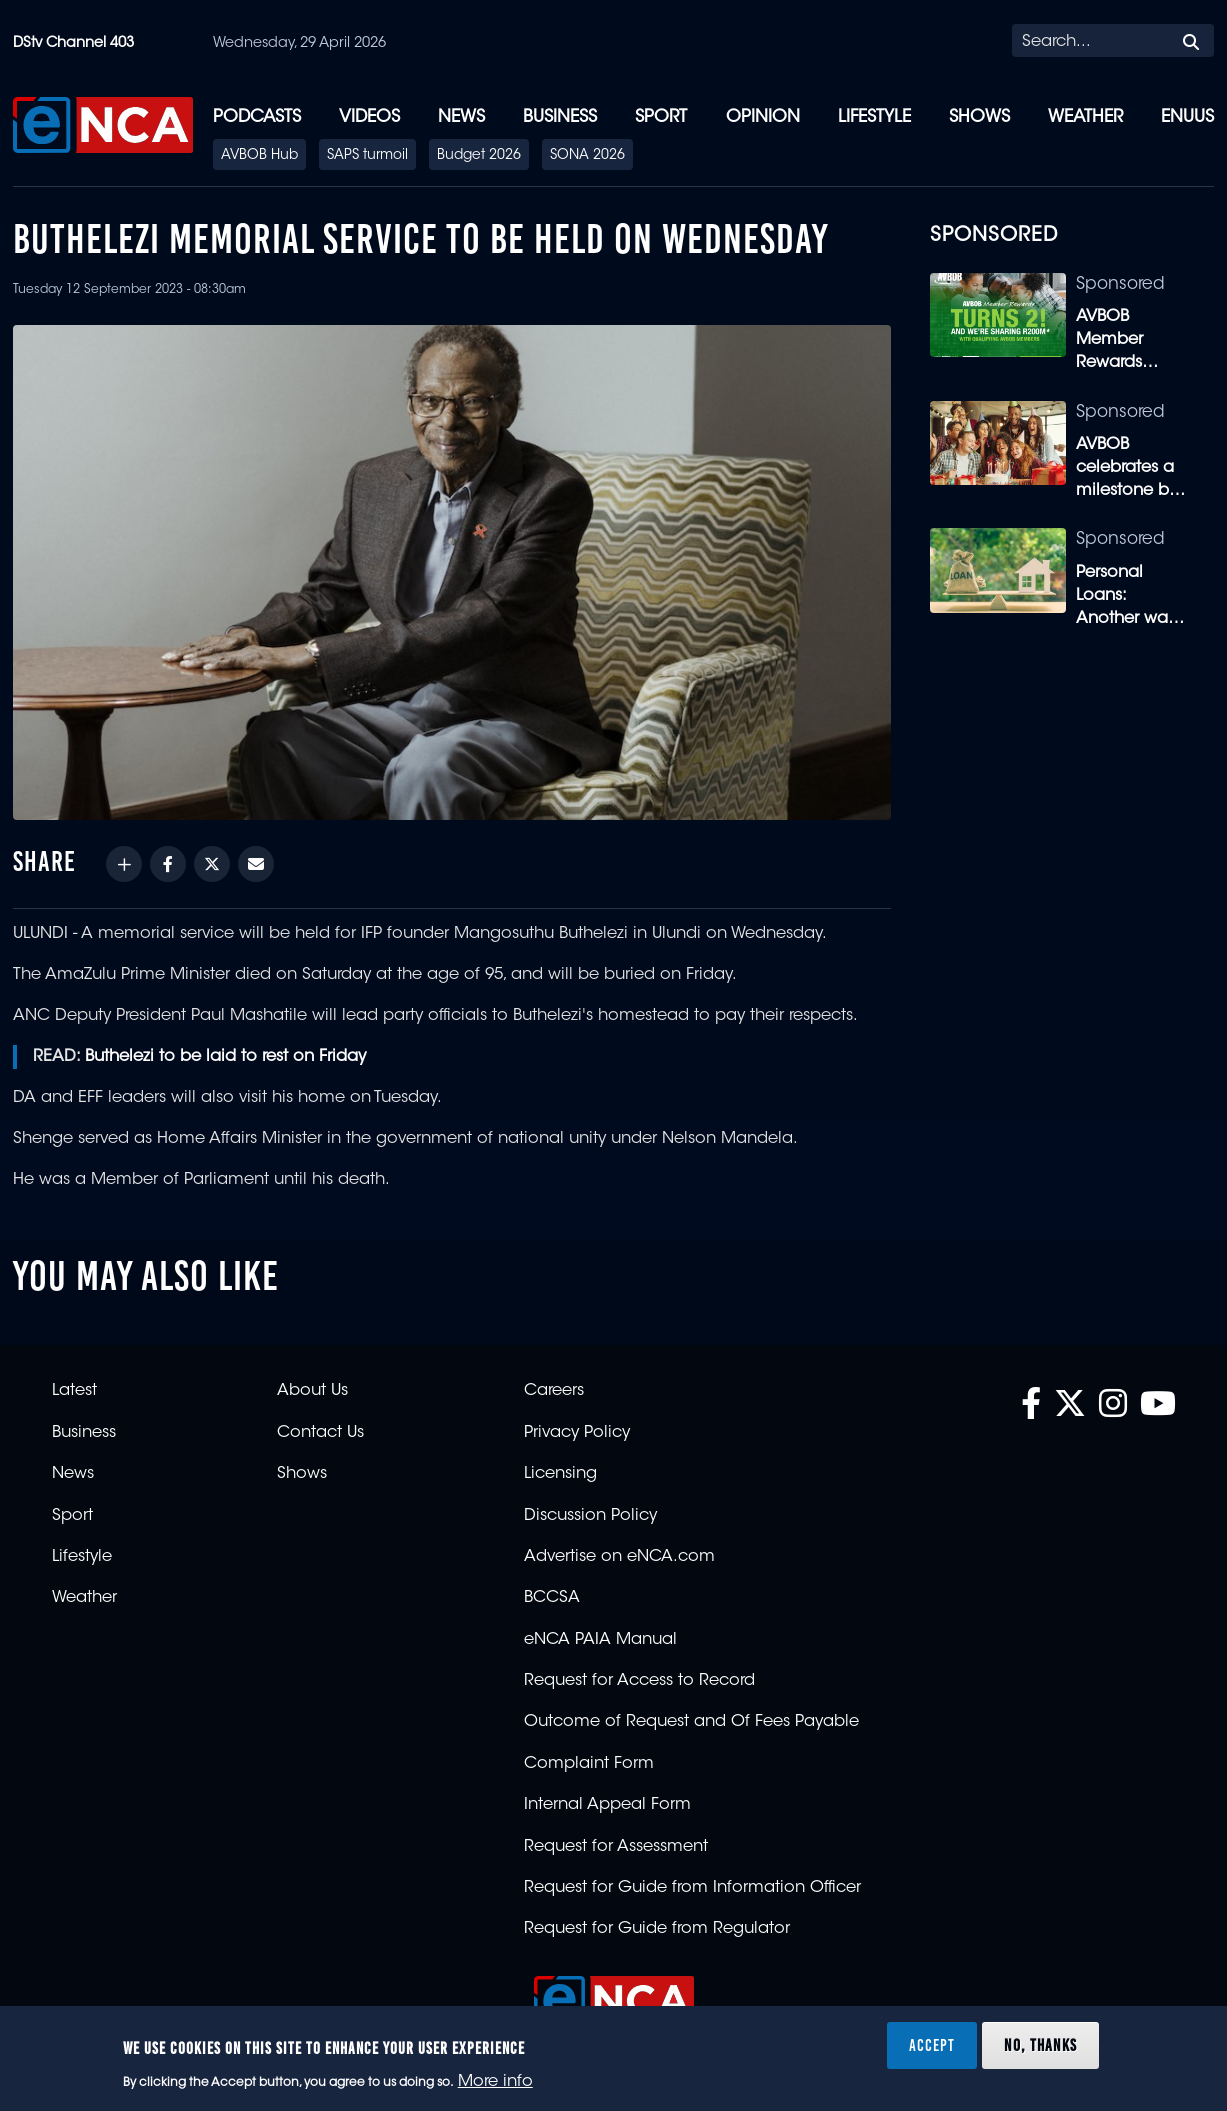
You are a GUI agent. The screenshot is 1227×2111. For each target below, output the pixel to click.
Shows (979, 117)
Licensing (560, 1474)
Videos (369, 117)
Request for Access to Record (639, 1681)
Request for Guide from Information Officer (692, 1888)
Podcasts (257, 117)
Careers (554, 1391)
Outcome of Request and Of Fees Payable (691, 1722)
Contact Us (320, 1433)
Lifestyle (874, 117)
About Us (312, 1391)
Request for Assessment (616, 1847)
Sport (661, 117)
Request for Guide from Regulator (657, 1929)
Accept (932, 2045)
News (461, 117)
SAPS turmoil (367, 156)
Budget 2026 (479, 156)
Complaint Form (589, 1764)
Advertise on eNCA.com (619, 1557)
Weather (1085, 117)
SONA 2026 (587, 156)
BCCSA (552, 1598)
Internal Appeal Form (607, 1805)
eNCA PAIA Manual (600, 1640)
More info (495, 2082)
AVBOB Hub (259, 156)
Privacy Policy (577, 1433)
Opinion (763, 117)
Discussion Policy (590, 1516)
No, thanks (1040, 2045)
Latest (74, 1391)
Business (560, 117)
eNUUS (1187, 117)
